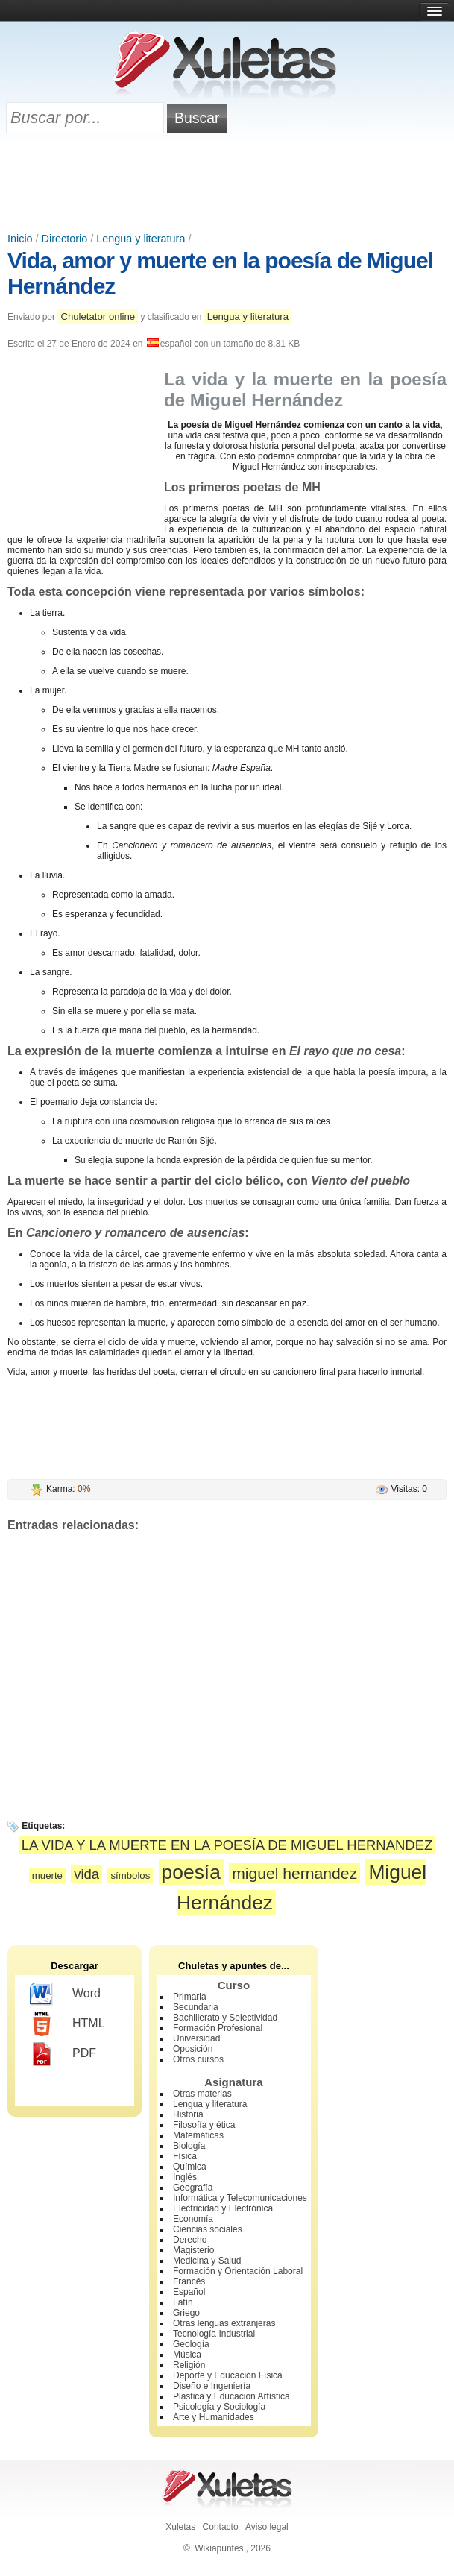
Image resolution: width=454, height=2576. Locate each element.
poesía (191, 1872)
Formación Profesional (217, 2028)
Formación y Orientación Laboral (238, 2271)
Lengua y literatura (140, 239)
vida (86, 1874)
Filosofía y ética (204, 2125)
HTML (67, 2024)
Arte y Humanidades (213, 2417)
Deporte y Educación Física (228, 2375)
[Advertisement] (227, 184)
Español (189, 2292)
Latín (183, 2302)
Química (189, 2166)
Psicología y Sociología (219, 2407)
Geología (191, 2344)
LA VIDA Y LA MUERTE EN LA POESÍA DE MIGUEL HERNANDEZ (227, 1845)
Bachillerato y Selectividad (225, 2017)
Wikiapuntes (219, 2548)
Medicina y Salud (207, 2260)
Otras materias (202, 2093)
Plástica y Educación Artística (231, 2396)
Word (65, 1994)
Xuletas (180, 2527)
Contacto (221, 2527)
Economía (193, 2219)
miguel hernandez (294, 1873)
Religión (189, 2365)
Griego (186, 2313)
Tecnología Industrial (214, 2333)
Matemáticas (198, 2135)
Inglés (185, 2177)
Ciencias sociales (207, 2229)
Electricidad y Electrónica (223, 2208)
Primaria (189, 1996)
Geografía (192, 2187)
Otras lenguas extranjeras (224, 2323)
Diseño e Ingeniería (211, 2386)
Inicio (20, 239)
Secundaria (195, 2007)
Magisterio (193, 2250)
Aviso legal (267, 2527)
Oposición (192, 2049)
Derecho (189, 2240)
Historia (188, 2114)
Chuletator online (97, 316)
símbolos (130, 1875)
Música (187, 2354)
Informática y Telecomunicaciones (240, 2198)
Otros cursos (198, 2059)
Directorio (65, 239)
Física (185, 2156)
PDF (63, 2054)
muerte (47, 1875)
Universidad (196, 2038)
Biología (189, 2146)
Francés (189, 2281)
